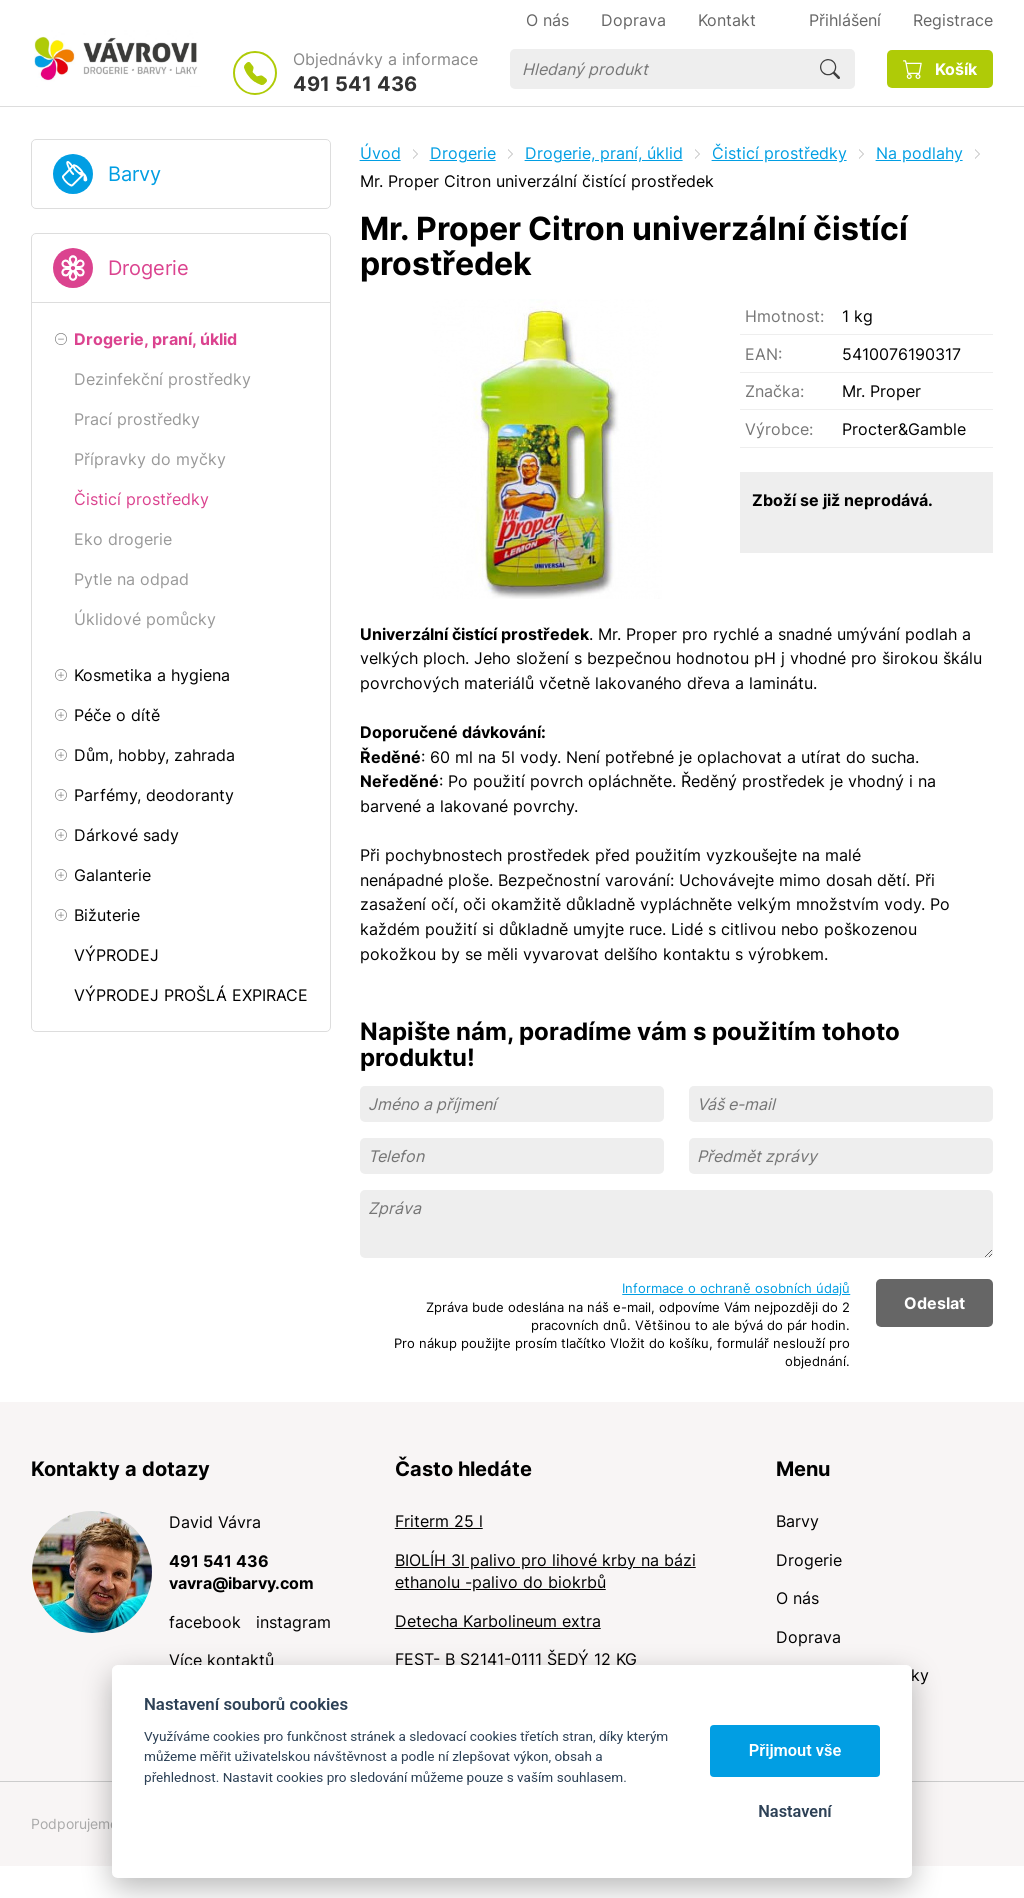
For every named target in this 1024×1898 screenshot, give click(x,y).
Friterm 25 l (439, 1521)
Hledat (830, 69)
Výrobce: (779, 429)
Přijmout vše (795, 1750)
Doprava (808, 1637)
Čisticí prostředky (779, 153)
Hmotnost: (784, 316)
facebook (205, 1622)
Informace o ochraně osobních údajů (736, 1288)
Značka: (774, 391)
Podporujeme (74, 1823)
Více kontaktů (221, 1660)
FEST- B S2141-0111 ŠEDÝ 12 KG (516, 1659)
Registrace (953, 20)
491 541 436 (355, 84)
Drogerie (148, 268)
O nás (797, 1598)
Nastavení (794, 1811)
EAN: (763, 354)
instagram (293, 1622)
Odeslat (934, 1303)
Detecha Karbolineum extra (498, 1621)
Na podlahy (919, 153)
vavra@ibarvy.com (241, 1583)
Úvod (380, 153)
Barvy (134, 174)
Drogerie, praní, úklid (604, 153)
